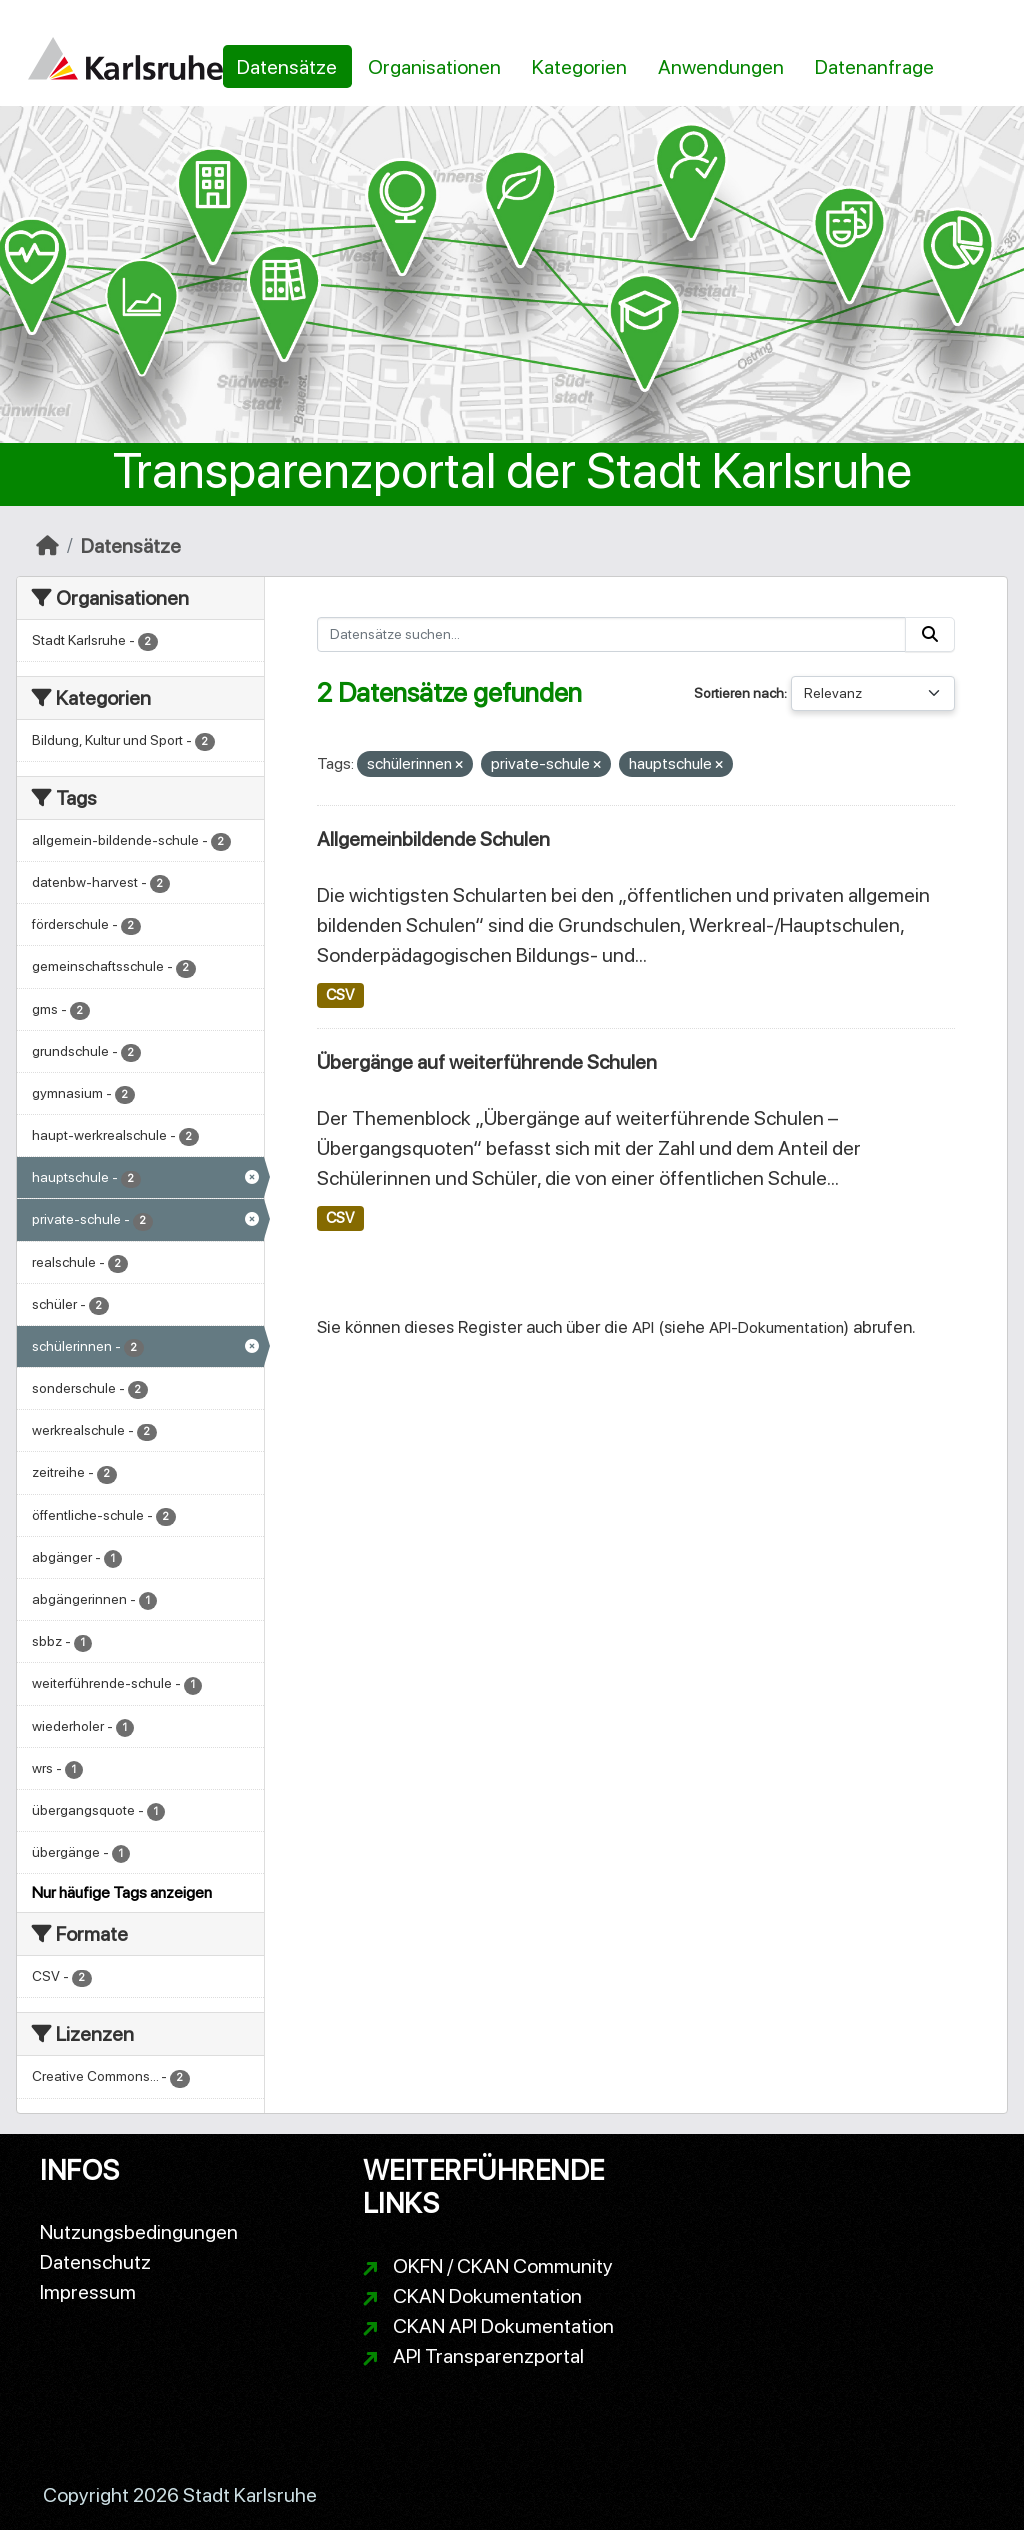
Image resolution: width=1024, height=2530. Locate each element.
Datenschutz (95, 2262)
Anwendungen (721, 67)
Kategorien (579, 67)
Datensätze (287, 67)
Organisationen (434, 67)
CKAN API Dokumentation (503, 2326)
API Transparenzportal (488, 2356)
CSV (340, 995)
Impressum (88, 2292)
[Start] (47, 546)
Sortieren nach (739, 693)
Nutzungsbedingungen (139, 2232)
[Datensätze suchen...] (612, 634)
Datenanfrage (874, 67)
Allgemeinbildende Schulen (433, 839)
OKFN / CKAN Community (503, 2266)
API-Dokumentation (776, 1327)
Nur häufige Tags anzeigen (122, 1892)
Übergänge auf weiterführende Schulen (487, 1062)
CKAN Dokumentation (487, 2296)
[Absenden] (930, 634)
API (643, 1327)
